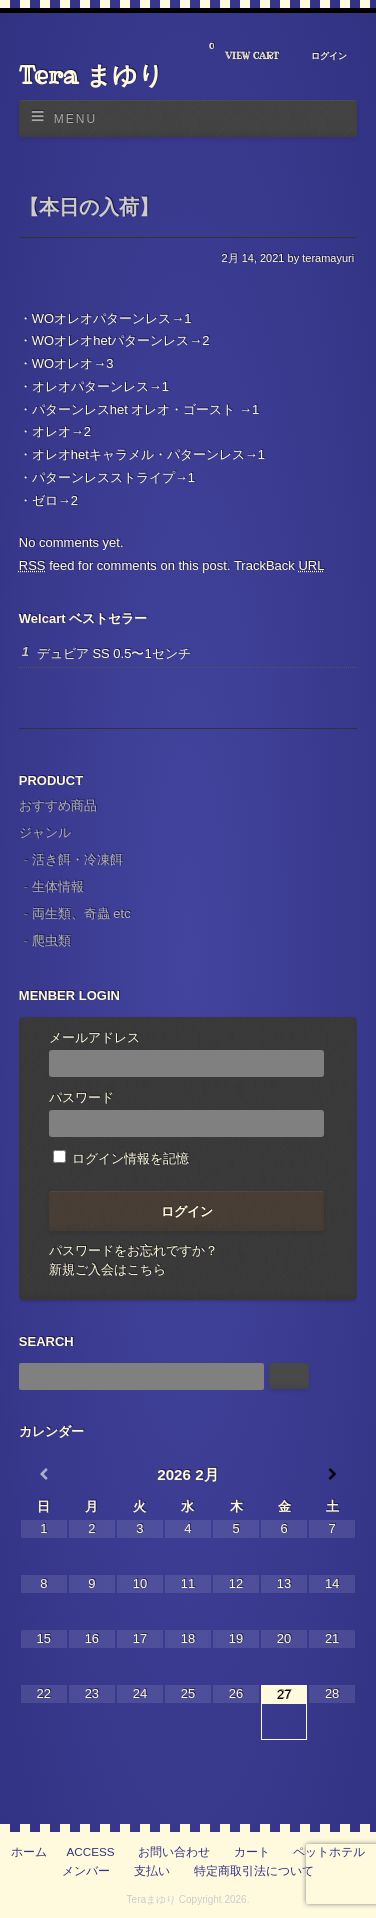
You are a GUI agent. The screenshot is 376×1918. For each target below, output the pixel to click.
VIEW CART (244, 51)
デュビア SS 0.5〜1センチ (114, 653)
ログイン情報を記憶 (121, 1158)
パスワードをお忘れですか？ (133, 1250)
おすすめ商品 (58, 805)
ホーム (29, 1851)
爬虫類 (51, 940)
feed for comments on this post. (125, 565)
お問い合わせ (174, 1851)
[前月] (44, 1474)
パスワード (187, 1113)
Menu (75, 119)
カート (252, 1851)
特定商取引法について (254, 1870)
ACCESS (91, 1851)
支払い (152, 1870)
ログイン (329, 56)
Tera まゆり (91, 75)
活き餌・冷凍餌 (77, 859)
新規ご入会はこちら (107, 1269)
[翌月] (332, 1474)
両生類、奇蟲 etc (81, 913)
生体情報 (58, 886)
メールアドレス (187, 1053)
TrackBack (279, 565)
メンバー (86, 1870)
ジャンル (45, 832)
